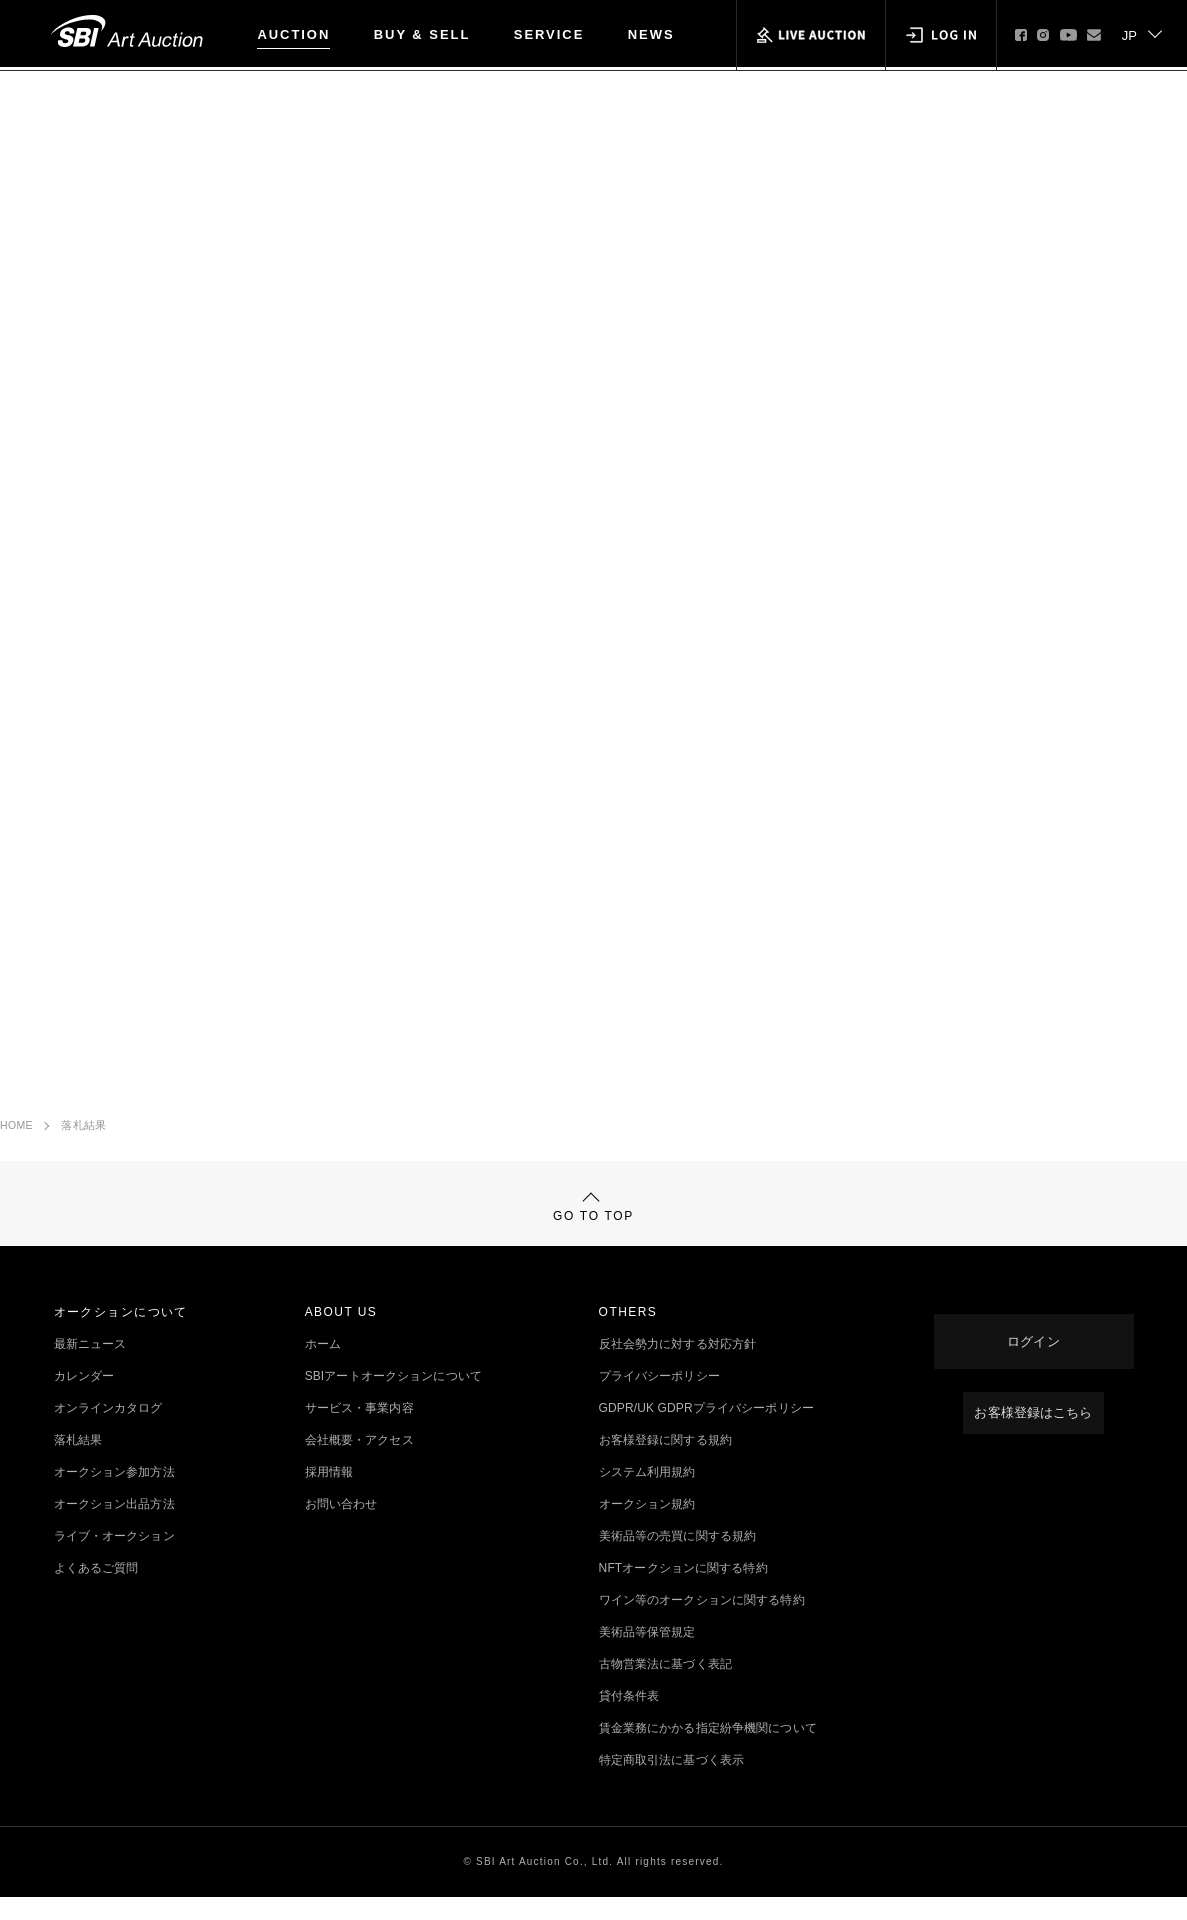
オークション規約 (647, 1527)
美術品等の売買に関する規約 (678, 1559)
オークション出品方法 (114, 1527)
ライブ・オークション (114, 1559)
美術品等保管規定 (647, 1655)
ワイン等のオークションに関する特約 (702, 1623)
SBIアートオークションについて (393, 1399)
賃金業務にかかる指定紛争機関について (708, 1751)
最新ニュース (90, 1367)
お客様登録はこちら (1033, 1415)
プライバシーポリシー (659, 1399)
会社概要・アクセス (359, 1463)
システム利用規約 (647, 1495)
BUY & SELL (422, 34)
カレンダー (84, 1399)
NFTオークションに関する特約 (683, 1591)
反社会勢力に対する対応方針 (678, 1367)
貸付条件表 (629, 1719)
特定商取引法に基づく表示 (671, 1783)
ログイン (1033, 1351)
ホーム (323, 1367)
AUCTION (293, 34)
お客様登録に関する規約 (665, 1463)
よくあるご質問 (96, 1591)
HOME (16, 1131)
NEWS (651, 34)
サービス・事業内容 (359, 1431)
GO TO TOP (593, 1220)
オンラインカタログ (108, 1431)
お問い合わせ (341, 1527)
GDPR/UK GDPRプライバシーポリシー (706, 1431)
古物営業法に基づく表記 (665, 1687)
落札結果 (83, 1131)
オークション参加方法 (114, 1495)
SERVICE (549, 34)
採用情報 (329, 1495)
